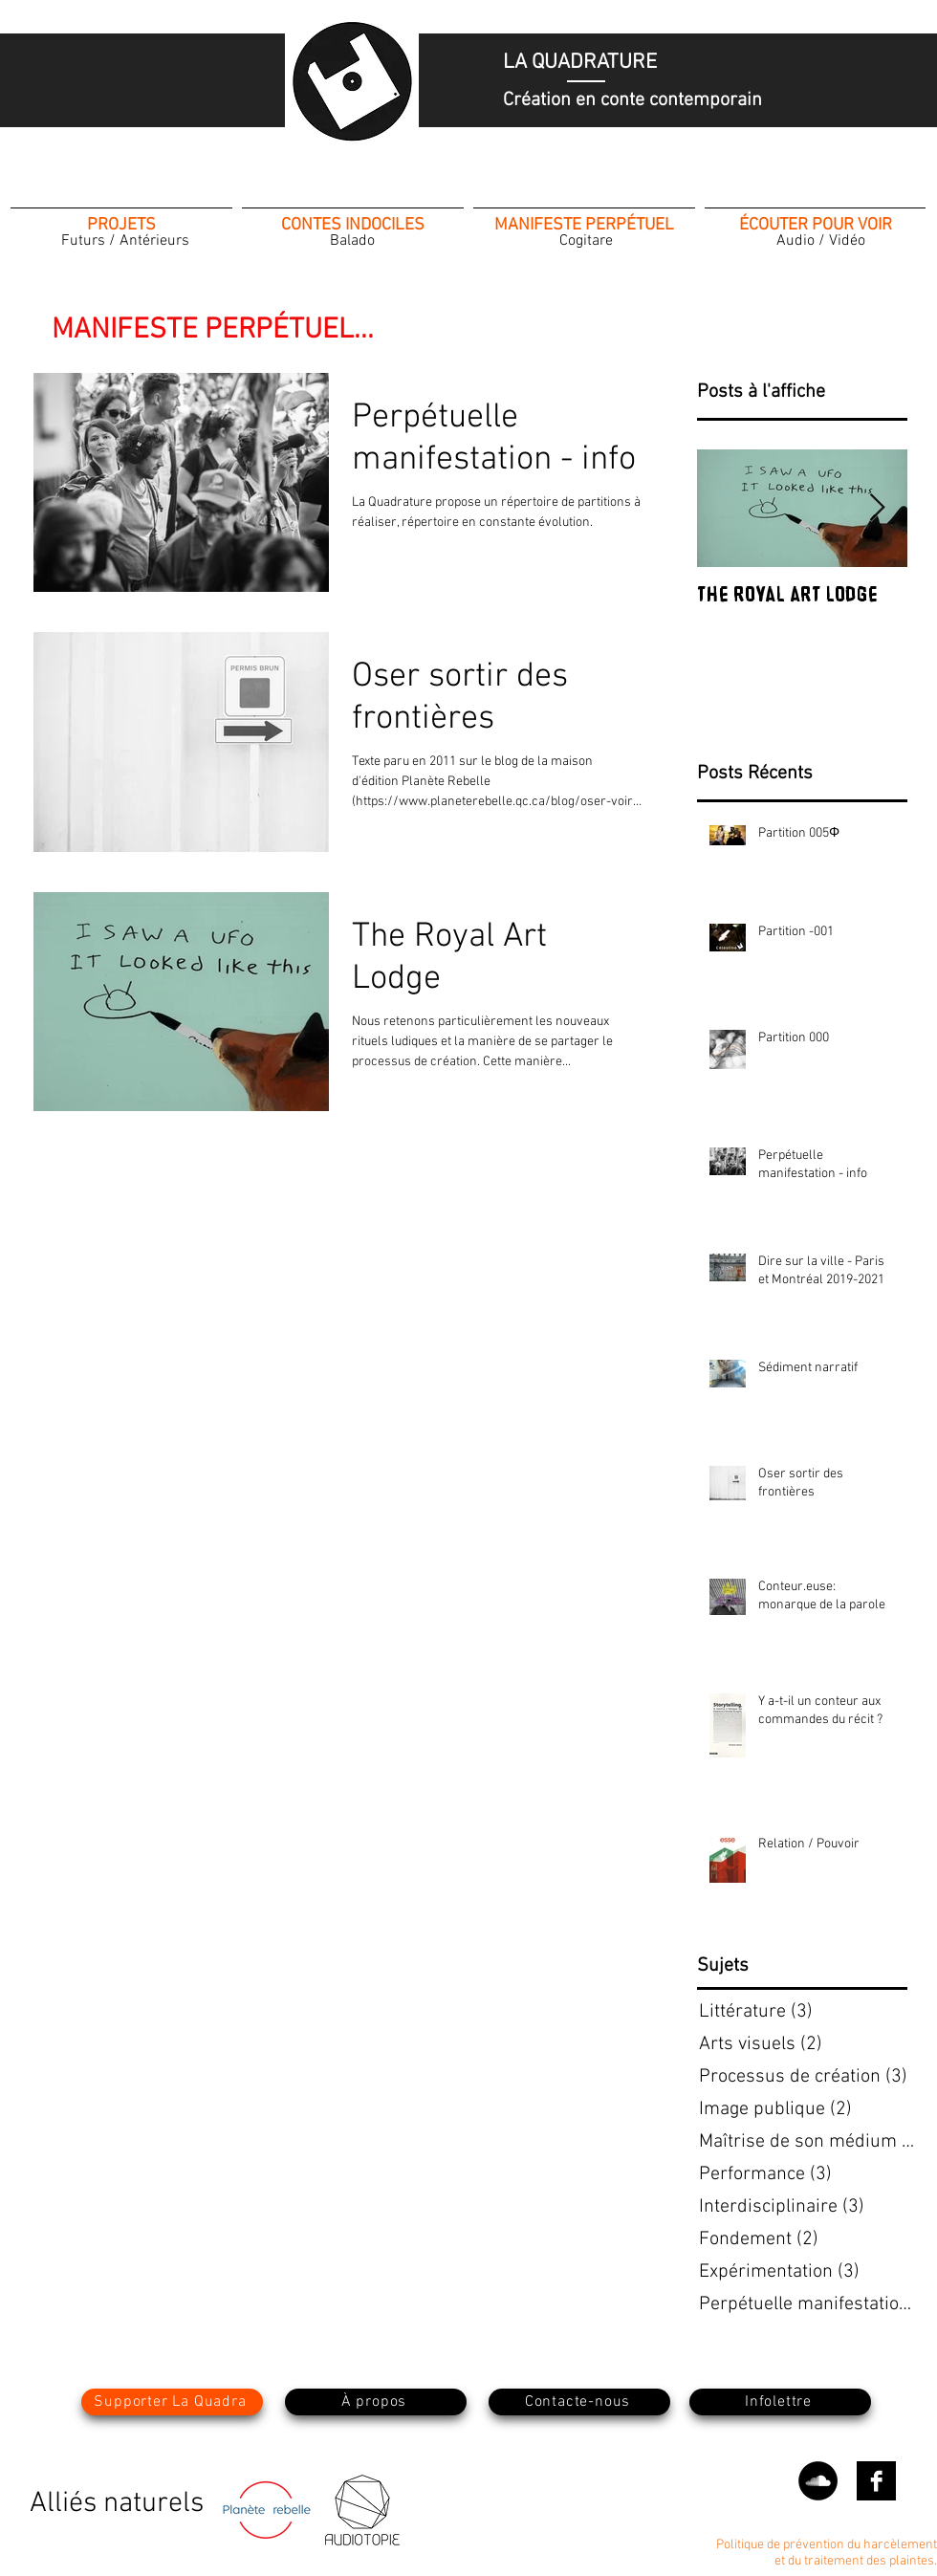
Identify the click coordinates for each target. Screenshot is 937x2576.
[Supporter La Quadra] (172, 2402)
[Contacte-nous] (579, 2402)
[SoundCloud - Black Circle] (818, 2480)
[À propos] (376, 2402)
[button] (780, 2402)
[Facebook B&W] (876, 2480)
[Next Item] (876, 508)
